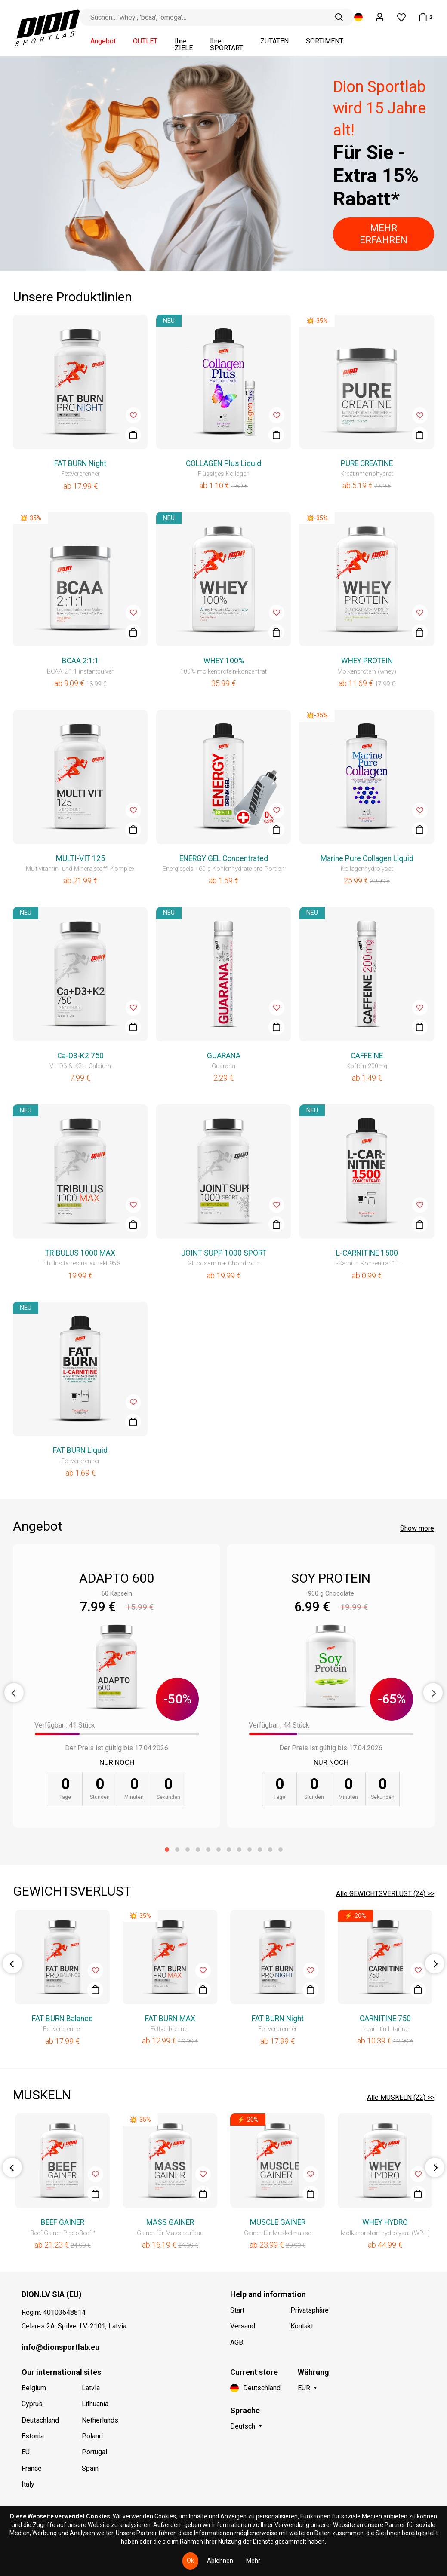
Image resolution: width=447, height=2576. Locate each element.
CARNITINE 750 (385, 2018)
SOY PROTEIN (330, 1578)
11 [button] (270, 1849)
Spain (90, 2468)
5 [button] (208, 1849)
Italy (28, 2484)
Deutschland (40, 2420)
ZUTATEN (274, 41)
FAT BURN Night (80, 463)
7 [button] (229, 1849)
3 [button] (187, 1849)
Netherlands (100, 2420)
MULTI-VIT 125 (80, 858)
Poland (92, 2436)
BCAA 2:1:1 (80, 660)
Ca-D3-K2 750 (80, 1055)
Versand (242, 2326)
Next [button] (433, 1693)
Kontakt (301, 2326)
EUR (304, 2388)
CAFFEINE (367, 1055)
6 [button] (218, 1849)
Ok (190, 2560)
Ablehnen (220, 2560)
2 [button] (177, 1849)
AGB (236, 2342)
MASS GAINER (170, 2222)
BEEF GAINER (62, 2222)
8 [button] (239, 1849)
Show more (417, 1528)
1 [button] (167, 1849)
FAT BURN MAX (170, 2018)
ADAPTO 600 (116, 1578)
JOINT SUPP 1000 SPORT (223, 1253)
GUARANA (223, 1055)
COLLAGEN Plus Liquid (223, 463)
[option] (223, 163)
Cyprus (32, 2404)
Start (237, 2310)
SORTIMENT (324, 41)
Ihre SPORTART (226, 45)
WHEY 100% (223, 660)
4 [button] (198, 1849)
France (32, 2468)
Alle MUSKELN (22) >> (400, 2097)
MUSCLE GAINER (277, 2222)
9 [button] (249, 1849)
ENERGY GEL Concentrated (223, 858)
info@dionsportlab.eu (60, 2347)
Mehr (253, 2560)
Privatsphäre (309, 2310)
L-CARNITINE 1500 (367, 1253)
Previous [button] (14, 1693)
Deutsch (242, 2426)
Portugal (94, 2452)
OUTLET (145, 41)
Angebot (103, 41)
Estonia (33, 2436)
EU (26, 2452)
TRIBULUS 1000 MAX (80, 1253)
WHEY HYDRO (385, 2222)
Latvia (91, 2388)
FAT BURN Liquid (80, 1450)
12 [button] (280, 1849)
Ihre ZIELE (184, 45)
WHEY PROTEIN (367, 660)
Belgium (34, 2388)
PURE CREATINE (367, 463)
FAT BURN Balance (62, 2018)
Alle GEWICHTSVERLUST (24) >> (385, 1894)
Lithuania (95, 2404)
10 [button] (260, 1849)
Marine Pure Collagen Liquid (367, 858)
